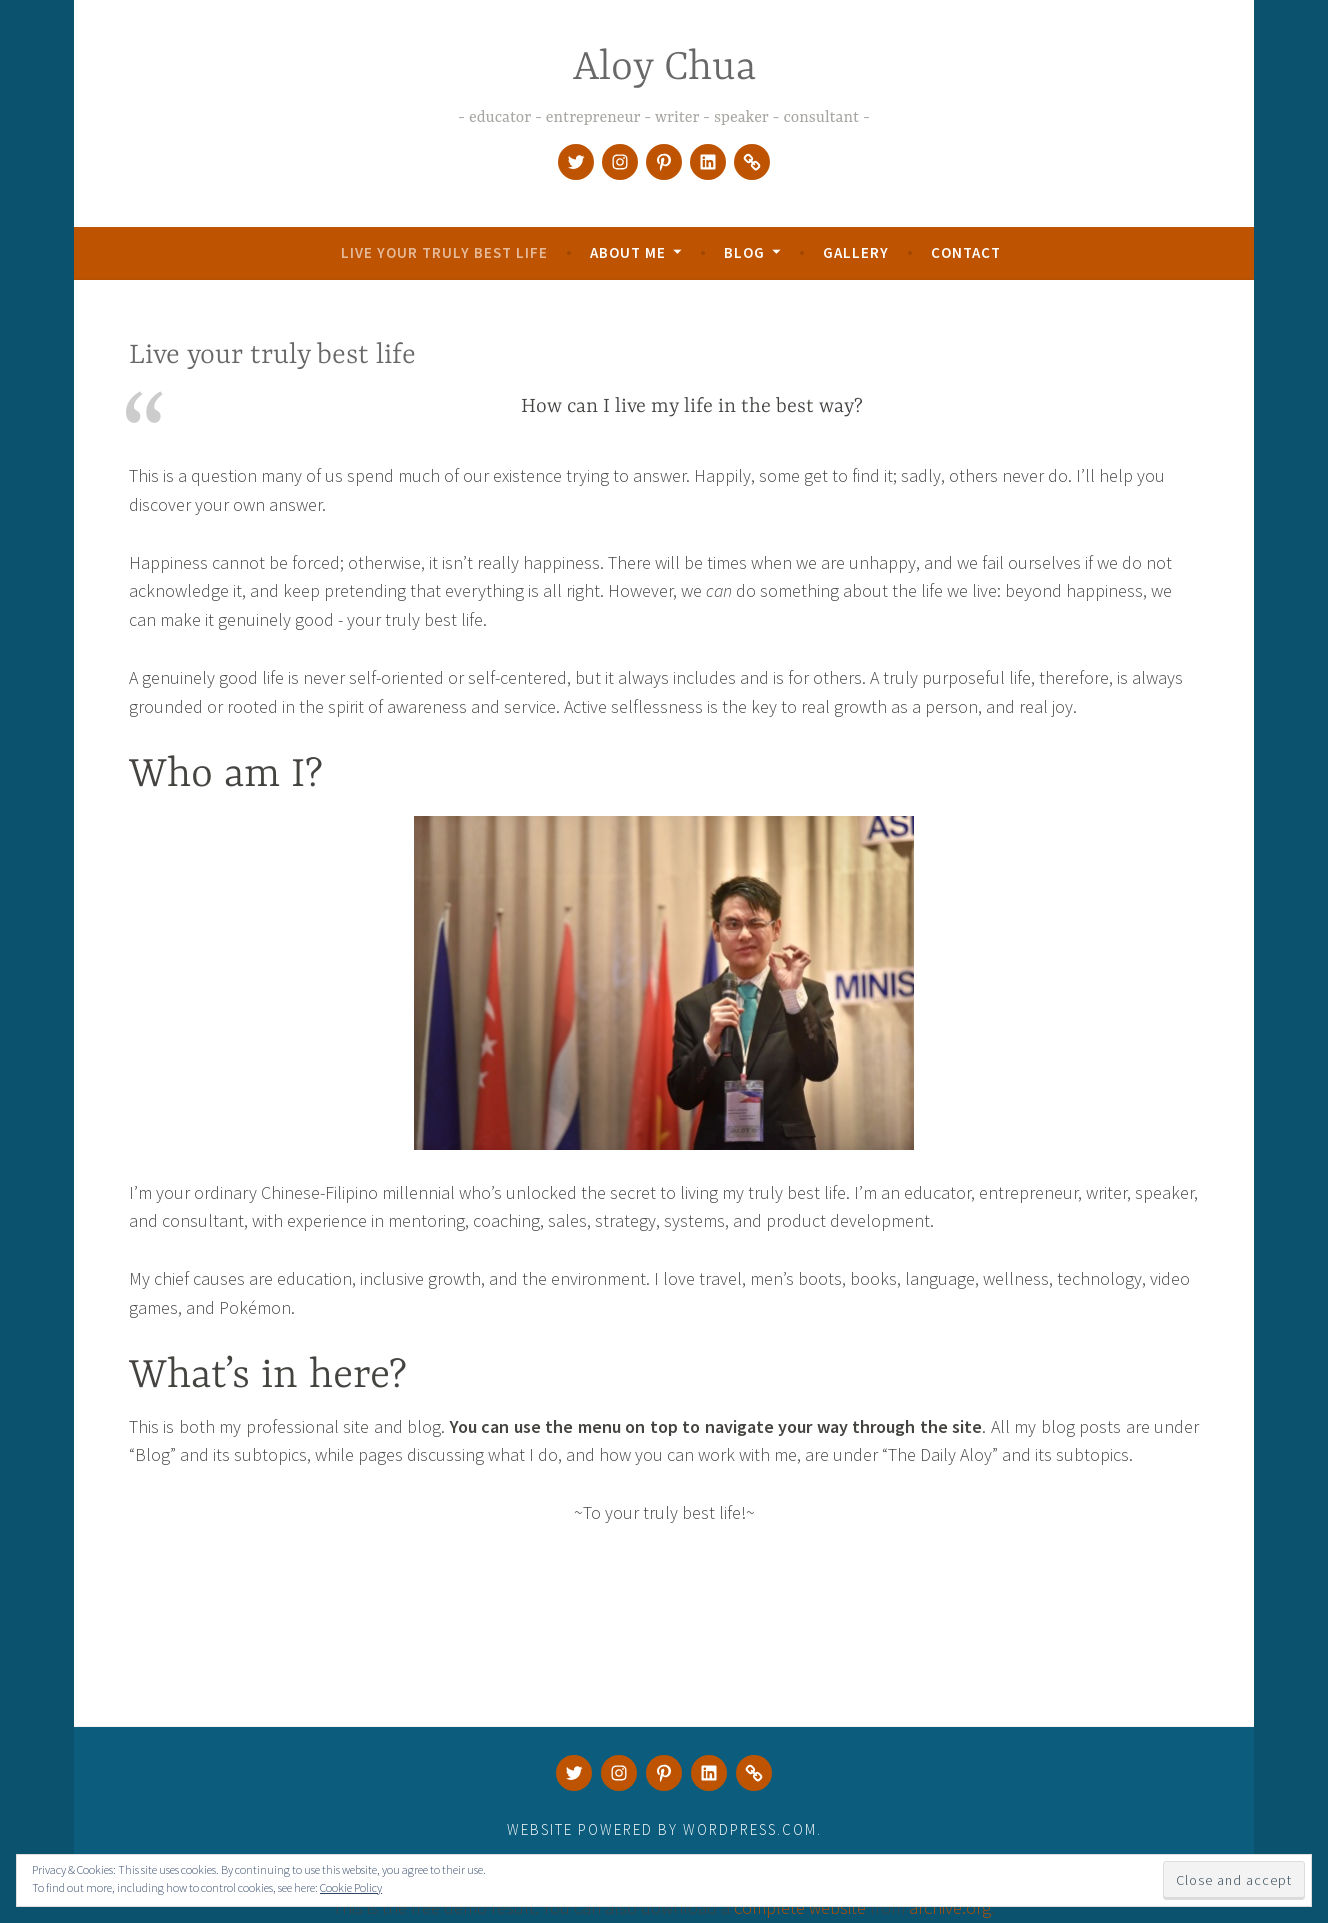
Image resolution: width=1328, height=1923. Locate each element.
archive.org (950, 1907)
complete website (800, 1907)
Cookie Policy (351, 1887)
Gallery (856, 252)
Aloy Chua (664, 68)
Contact (966, 252)
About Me (628, 252)
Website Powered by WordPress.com (662, 1829)
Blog (744, 252)
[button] (664, 983)
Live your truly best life (444, 252)
